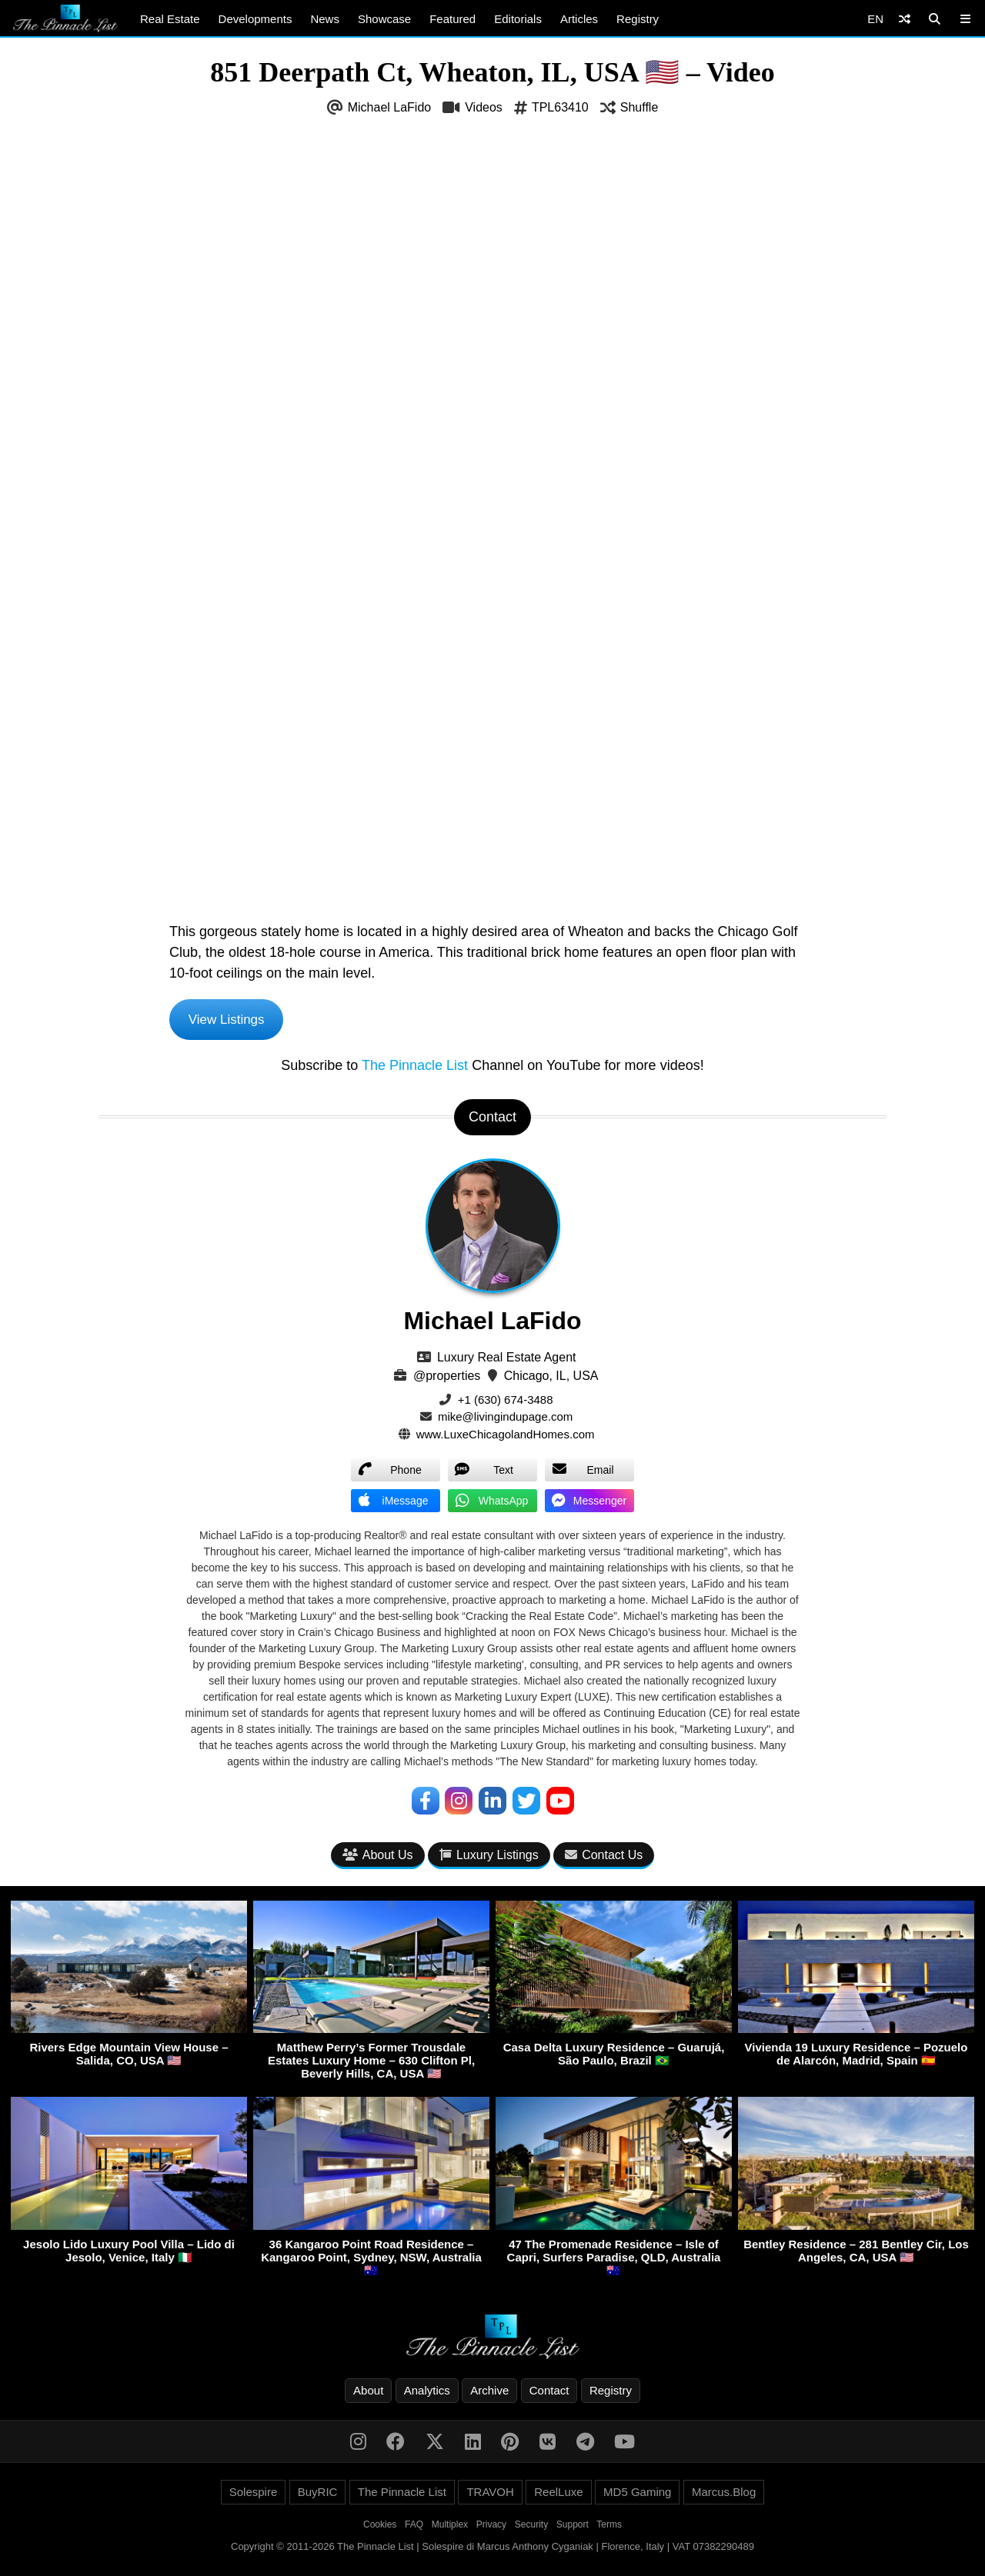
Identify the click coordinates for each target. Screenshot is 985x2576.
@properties (446, 1377)
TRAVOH (489, 2494)
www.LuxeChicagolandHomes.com (505, 1435)
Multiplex (450, 2527)
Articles (579, 18)
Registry (637, 18)
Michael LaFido (390, 107)
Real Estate (170, 18)
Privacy (491, 2527)
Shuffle (639, 107)
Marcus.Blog (724, 2494)
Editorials (518, 18)
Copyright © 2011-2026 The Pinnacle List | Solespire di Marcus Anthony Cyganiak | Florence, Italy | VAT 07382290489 (492, 2549)
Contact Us (604, 1857)
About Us (377, 1857)
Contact (549, 2393)
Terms (609, 2527)
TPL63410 (560, 107)
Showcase (384, 18)
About (368, 2393)
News (324, 18)
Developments (255, 18)
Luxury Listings (489, 1857)
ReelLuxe (558, 2494)
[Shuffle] (904, 19)
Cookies (379, 2527)
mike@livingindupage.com (505, 1418)
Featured (452, 18)
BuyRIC (318, 2494)
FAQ (414, 2527)
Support (572, 2527)
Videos (484, 107)
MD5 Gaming (637, 2494)
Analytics (427, 2393)
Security (531, 2527)
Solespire (253, 2494)
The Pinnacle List (415, 1067)
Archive (489, 2393)
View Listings (229, 1020)
